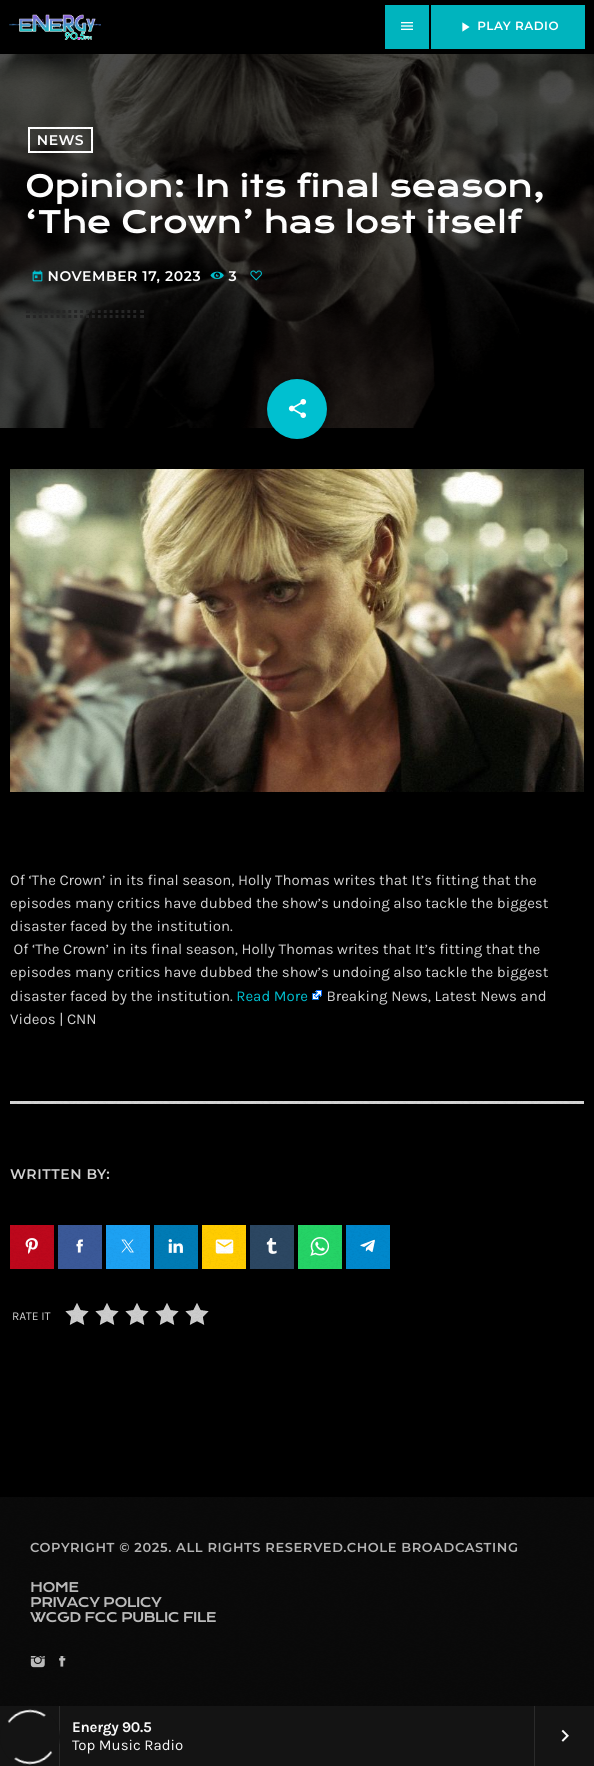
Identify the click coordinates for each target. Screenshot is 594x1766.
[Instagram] (37, 1663)
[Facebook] (61, 1663)
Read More (272, 996)
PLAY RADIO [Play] (508, 27)
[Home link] (55, 27)
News (60, 140)
